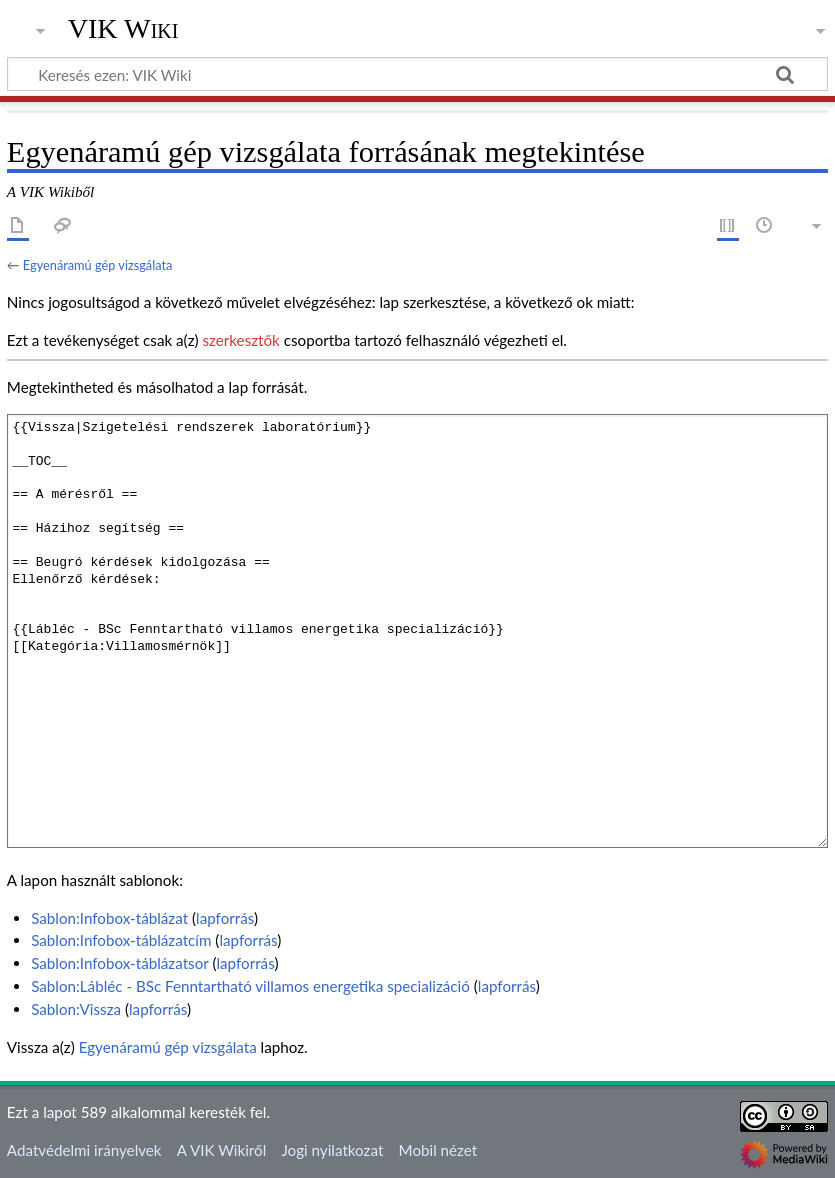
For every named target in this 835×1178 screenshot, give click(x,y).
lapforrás (225, 918)
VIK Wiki (123, 29)
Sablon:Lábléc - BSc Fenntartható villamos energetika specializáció (250, 986)
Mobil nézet (438, 1150)
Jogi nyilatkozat (332, 1150)
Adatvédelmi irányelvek (84, 1150)
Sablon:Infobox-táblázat (109, 918)
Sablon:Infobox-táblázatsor (119, 963)
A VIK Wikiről (221, 1150)
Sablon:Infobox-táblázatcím (121, 940)
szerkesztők (240, 340)
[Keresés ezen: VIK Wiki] (417, 74)
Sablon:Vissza (76, 1009)
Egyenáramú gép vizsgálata (98, 265)
